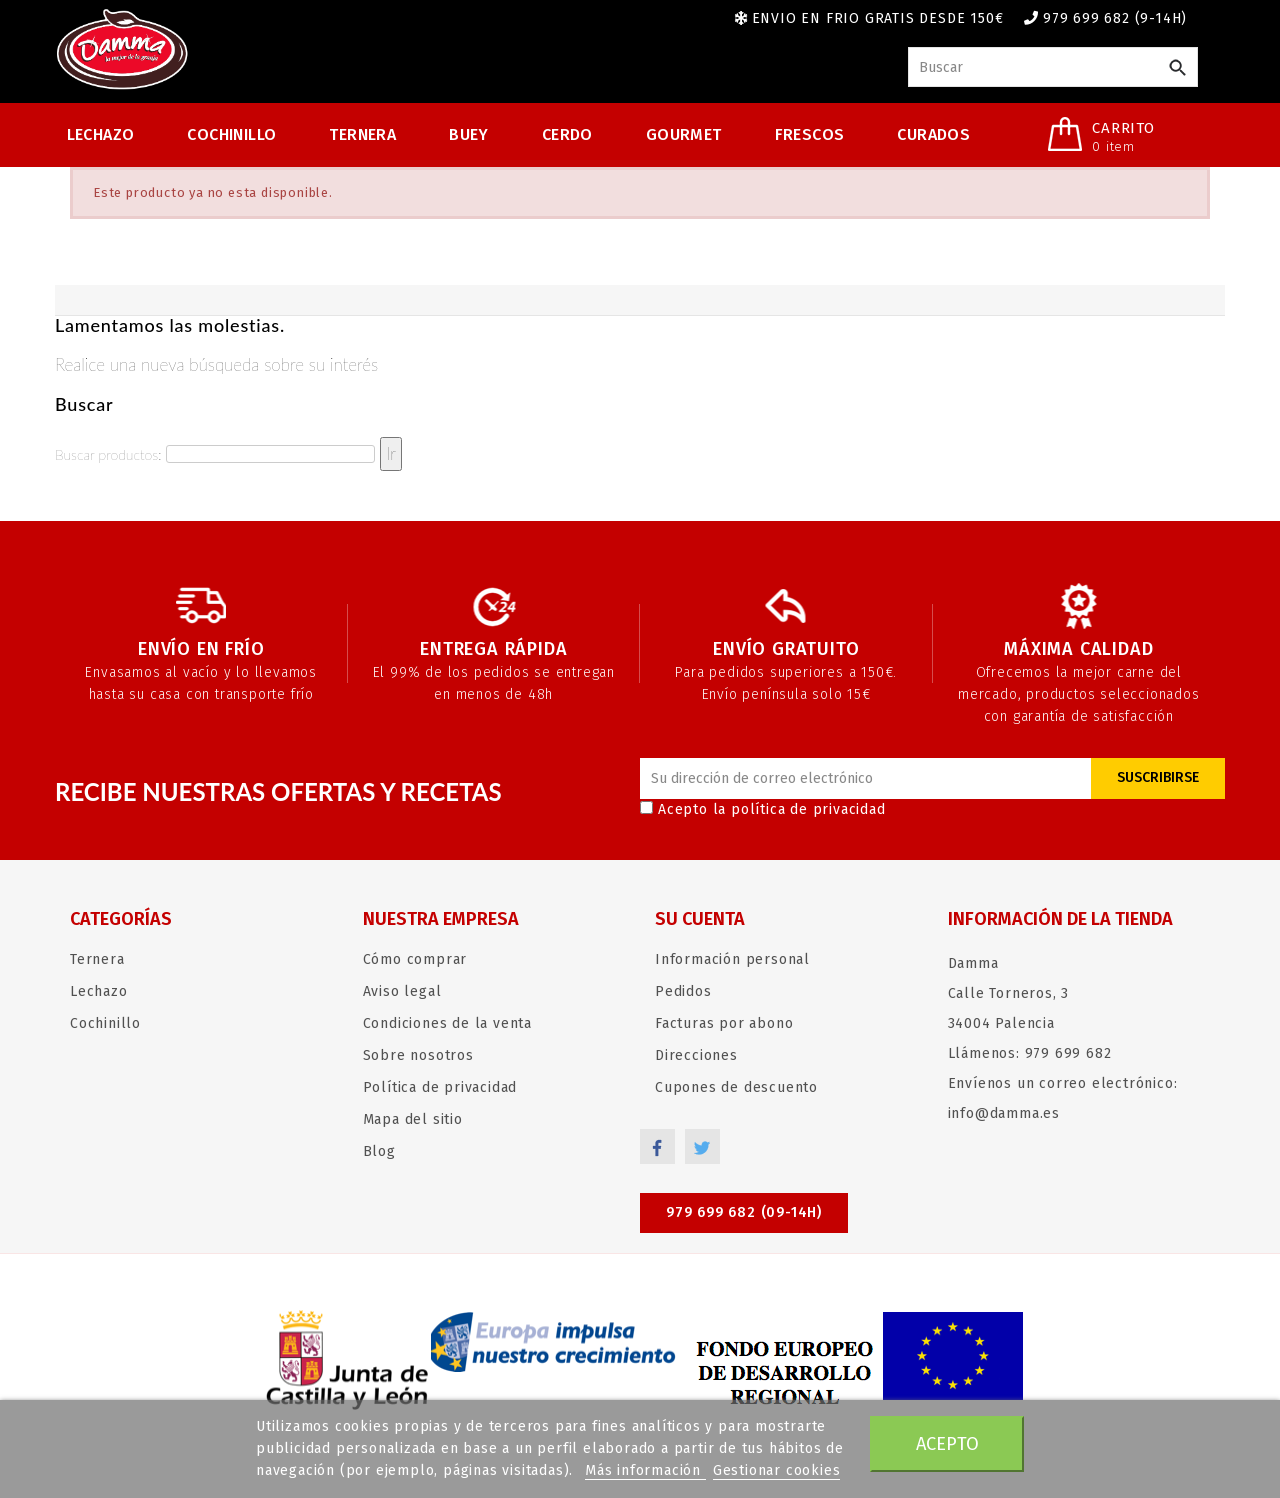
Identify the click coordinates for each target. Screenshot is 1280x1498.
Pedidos (683, 991)
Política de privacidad (440, 1087)
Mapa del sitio (413, 1119)
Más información (645, 1470)
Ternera (362, 134)
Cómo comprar (415, 959)
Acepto (947, 1444)
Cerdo (567, 134)
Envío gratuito (786, 649)
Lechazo (101, 134)
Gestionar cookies (777, 1470)
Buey (469, 134)
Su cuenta (700, 919)
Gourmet (684, 134)
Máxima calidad (1078, 649)
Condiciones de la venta (447, 1023)
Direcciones (696, 1055)
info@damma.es (1004, 1113)
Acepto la (763, 809)
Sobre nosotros (418, 1055)
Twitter (702, 1146)
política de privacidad (808, 809)
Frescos (810, 134)
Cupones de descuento (736, 1087)
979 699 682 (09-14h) (744, 1212)
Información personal (732, 959)
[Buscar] (1053, 67)
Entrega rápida (493, 649)
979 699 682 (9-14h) (1115, 18)
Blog (379, 1151)
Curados (933, 134)
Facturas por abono (724, 1023)
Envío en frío (201, 649)
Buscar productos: (108, 454)
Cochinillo (231, 134)
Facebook (657, 1146)
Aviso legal (402, 991)
